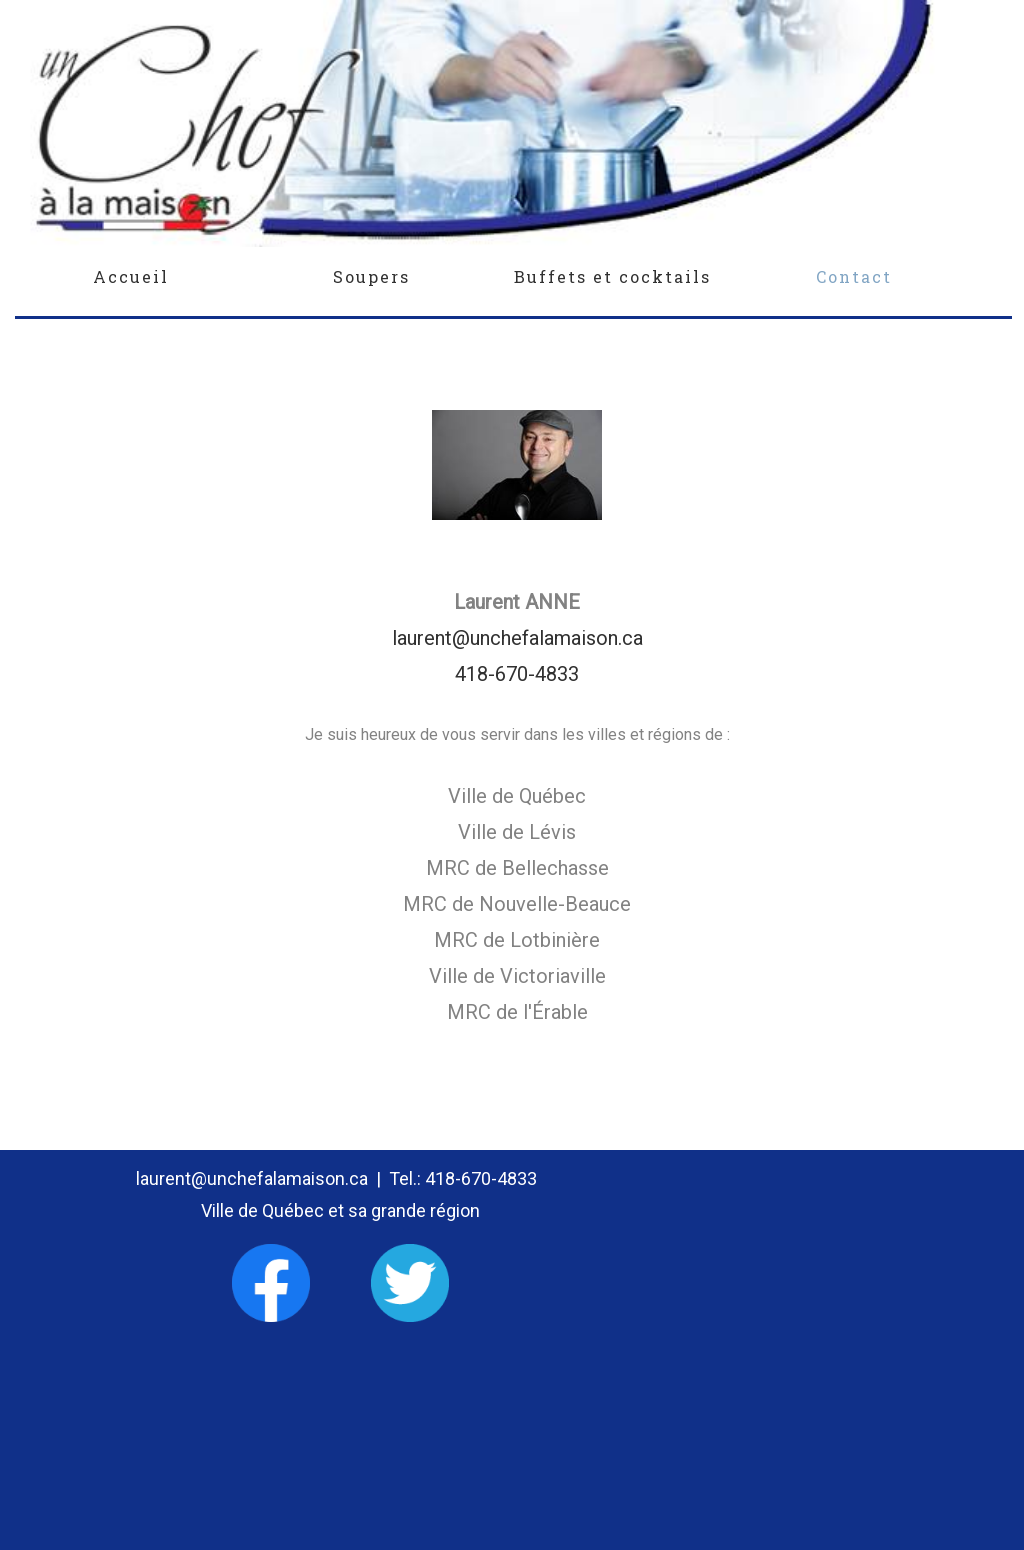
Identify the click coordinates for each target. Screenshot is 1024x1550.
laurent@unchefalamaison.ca (517, 638)
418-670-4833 (517, 674)
